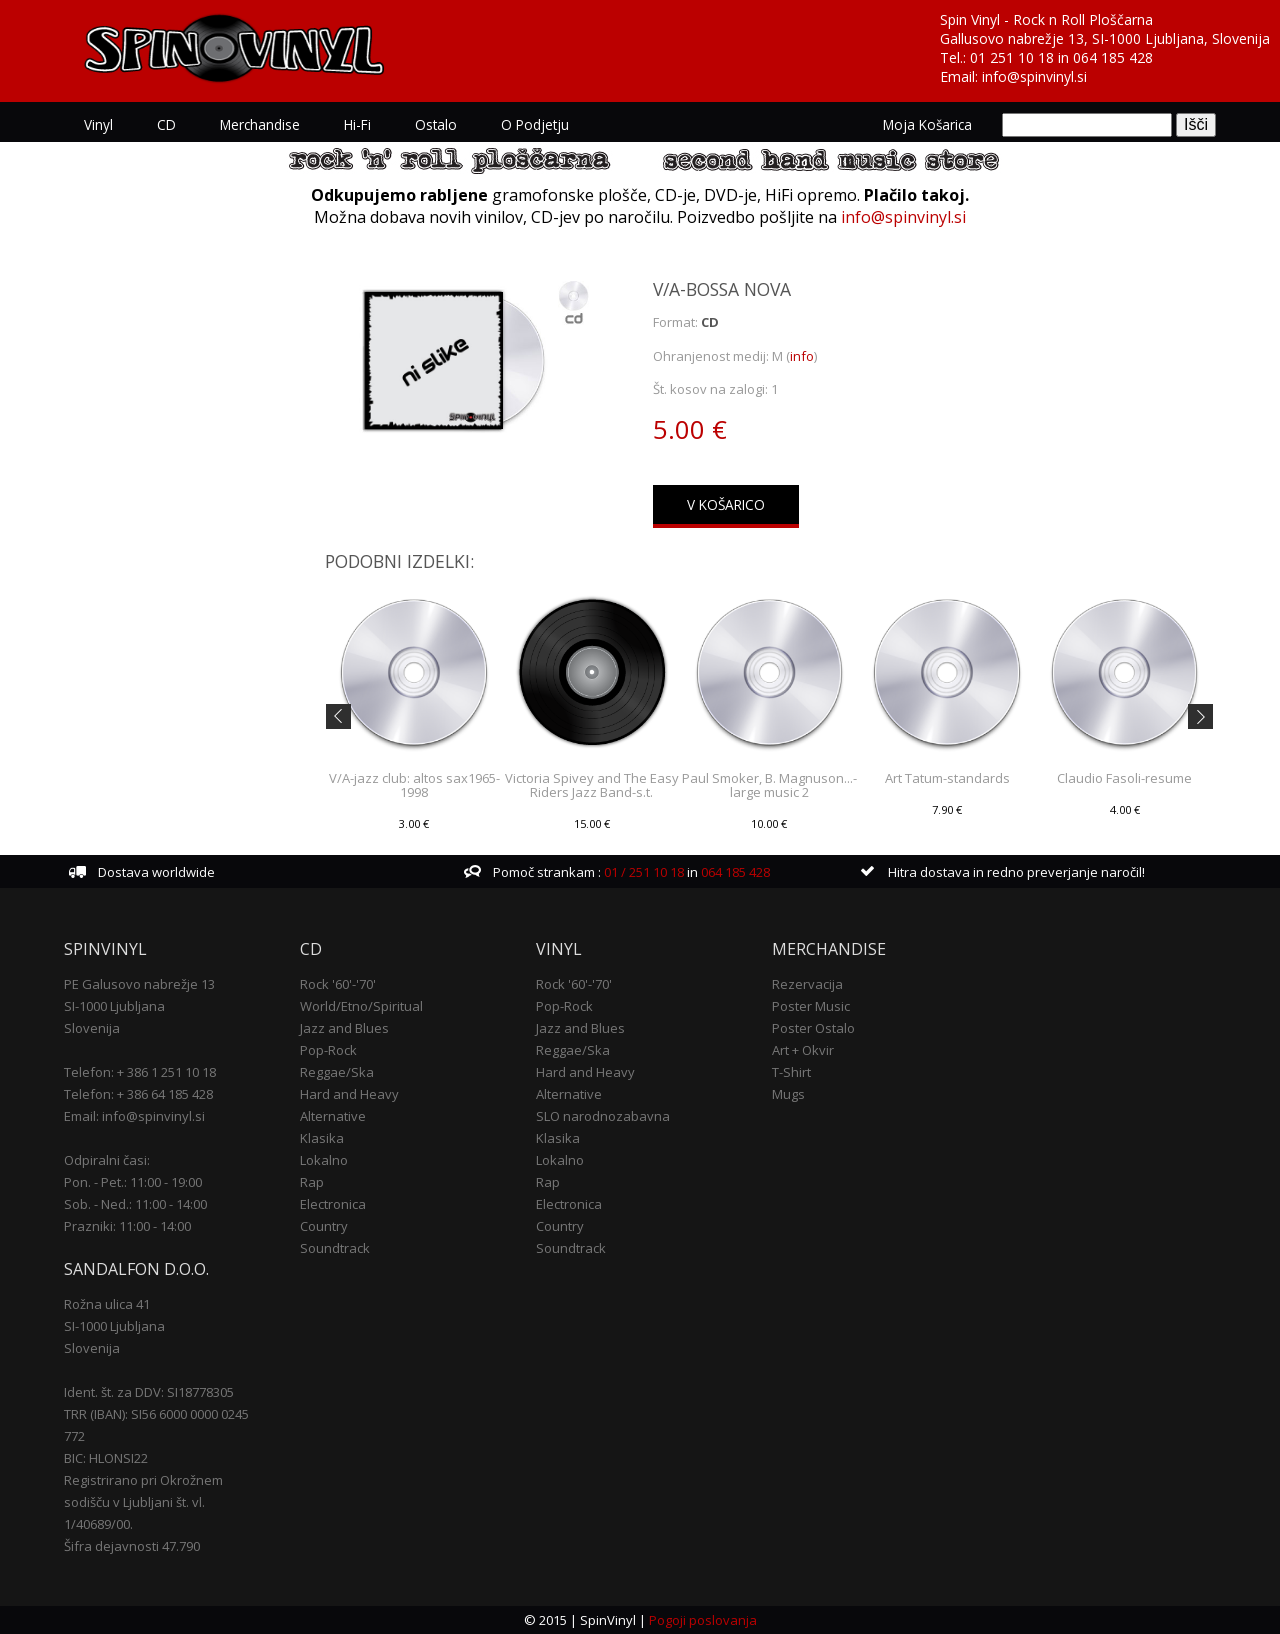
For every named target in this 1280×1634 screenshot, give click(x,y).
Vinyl (98, 124)
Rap (312, 1182)
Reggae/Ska (337, 1072)
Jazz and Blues (344, 1028)
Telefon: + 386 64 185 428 (138, 1094)
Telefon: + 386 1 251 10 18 (140, 1072)
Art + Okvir (803, 1050)
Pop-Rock (328, 1050)
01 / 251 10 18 (642, 872)
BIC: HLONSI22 (106, 1458)
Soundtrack (335, 1248)
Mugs (788, 1094)
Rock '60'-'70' (338, 984)
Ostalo (436, 124)
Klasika (322, 1138)
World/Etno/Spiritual (361, 1006)
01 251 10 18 (1012, 57)
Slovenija (92, 1028)
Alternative (333, 1116)
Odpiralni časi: (107, 1160)
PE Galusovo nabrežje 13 (139, 984)
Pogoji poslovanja (703, 1620)
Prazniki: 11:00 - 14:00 (127, 1226)
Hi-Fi (357, 124)
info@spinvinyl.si (1034, 76)
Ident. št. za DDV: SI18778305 (149, 1392)
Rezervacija (807, 984)
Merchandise (260, 124)
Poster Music (811, 1006)
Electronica (333, 1204)
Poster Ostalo (813, 1028)
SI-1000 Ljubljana (114, 1006)
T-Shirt (791, 1072)
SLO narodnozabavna (603, 1116)
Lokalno (324, 1160)
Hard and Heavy (349, 1094)
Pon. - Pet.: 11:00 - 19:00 (133, 1182)
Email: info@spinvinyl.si (134, 1116)
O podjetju (535, 124)
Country (324, 1226)
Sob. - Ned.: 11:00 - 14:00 (135, 1204)
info (802, 356)
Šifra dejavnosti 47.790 (132, 1546)
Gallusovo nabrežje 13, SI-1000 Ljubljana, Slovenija (1105, 38)
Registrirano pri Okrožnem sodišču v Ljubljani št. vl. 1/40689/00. (143, 1502)
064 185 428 (1113, 57)
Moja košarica (927, 124)
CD (166, 124)
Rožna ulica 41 (107, 1304)
